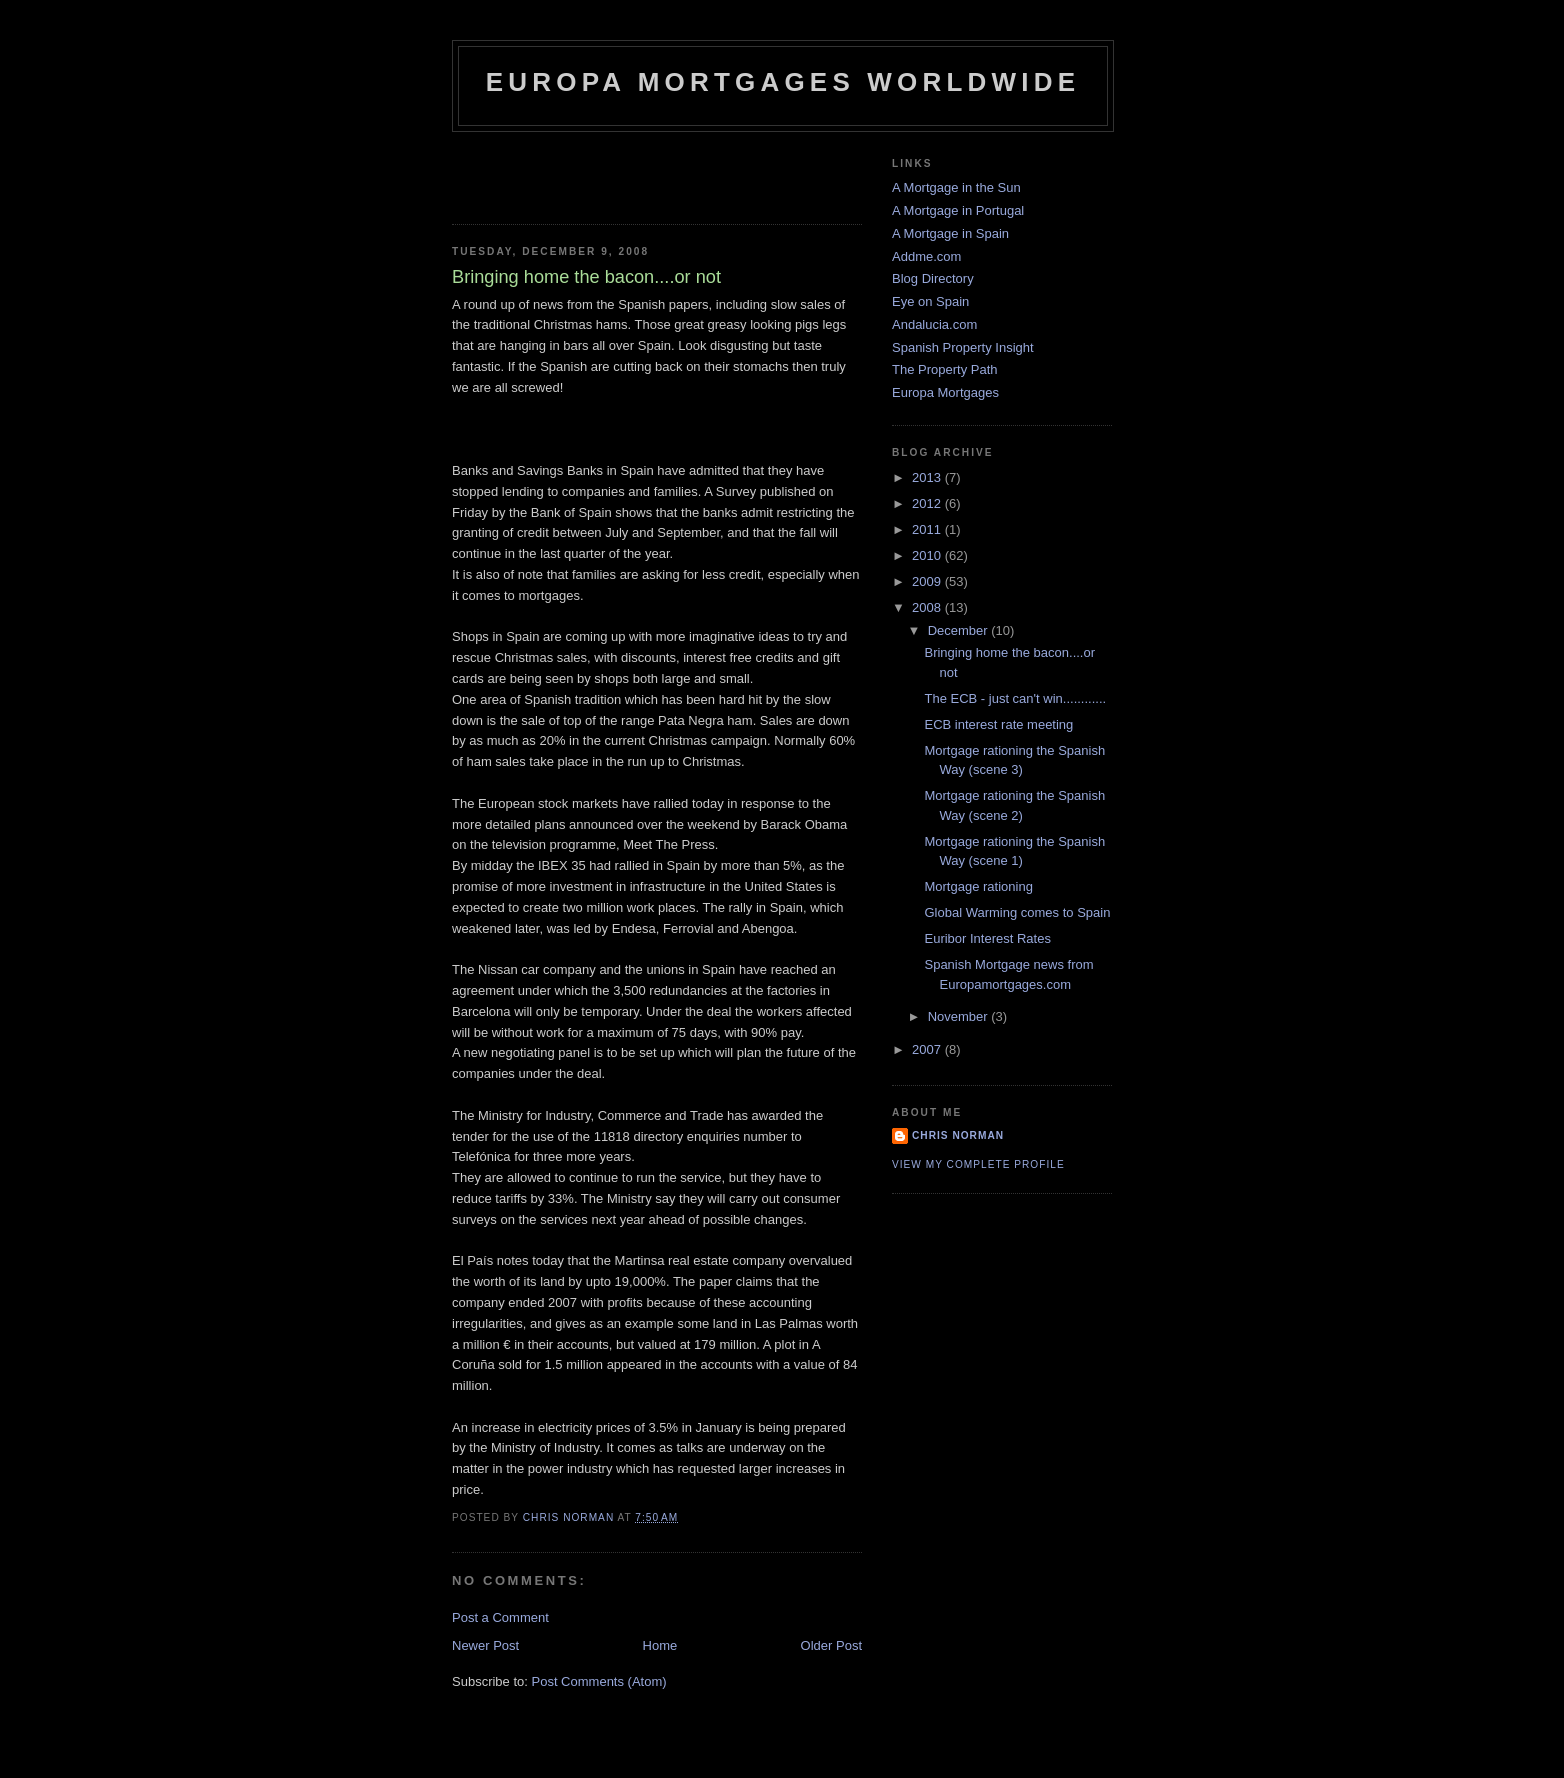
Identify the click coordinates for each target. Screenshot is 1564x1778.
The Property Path (945, 369)
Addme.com (926, 256)
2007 (928, 1049)
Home (660, 1645)
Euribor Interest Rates (987, 938)
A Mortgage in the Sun (956, 187)
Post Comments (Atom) (599, 1681)
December (960, 630)
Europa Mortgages (945, 392)
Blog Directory (933, 278)
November (960, 1016)
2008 (928, 607)
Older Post (831, 1645)
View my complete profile (978, 1164)
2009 (928, 581)
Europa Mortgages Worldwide (783, 82)
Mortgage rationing (978, 886)
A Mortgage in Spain (950, 233)
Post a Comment (500, 1617)
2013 (928, 477)
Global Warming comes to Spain (1017, 912)
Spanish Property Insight (963, 347)
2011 (928, 529)
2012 (928, 503)
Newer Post (485, 1645)
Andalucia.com (934, 324)
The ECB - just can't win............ (1015, 698)
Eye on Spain (930, 301)
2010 (928, 555)
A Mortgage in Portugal (958, 210)
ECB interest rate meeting (998, 724)
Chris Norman (958, 1135)
